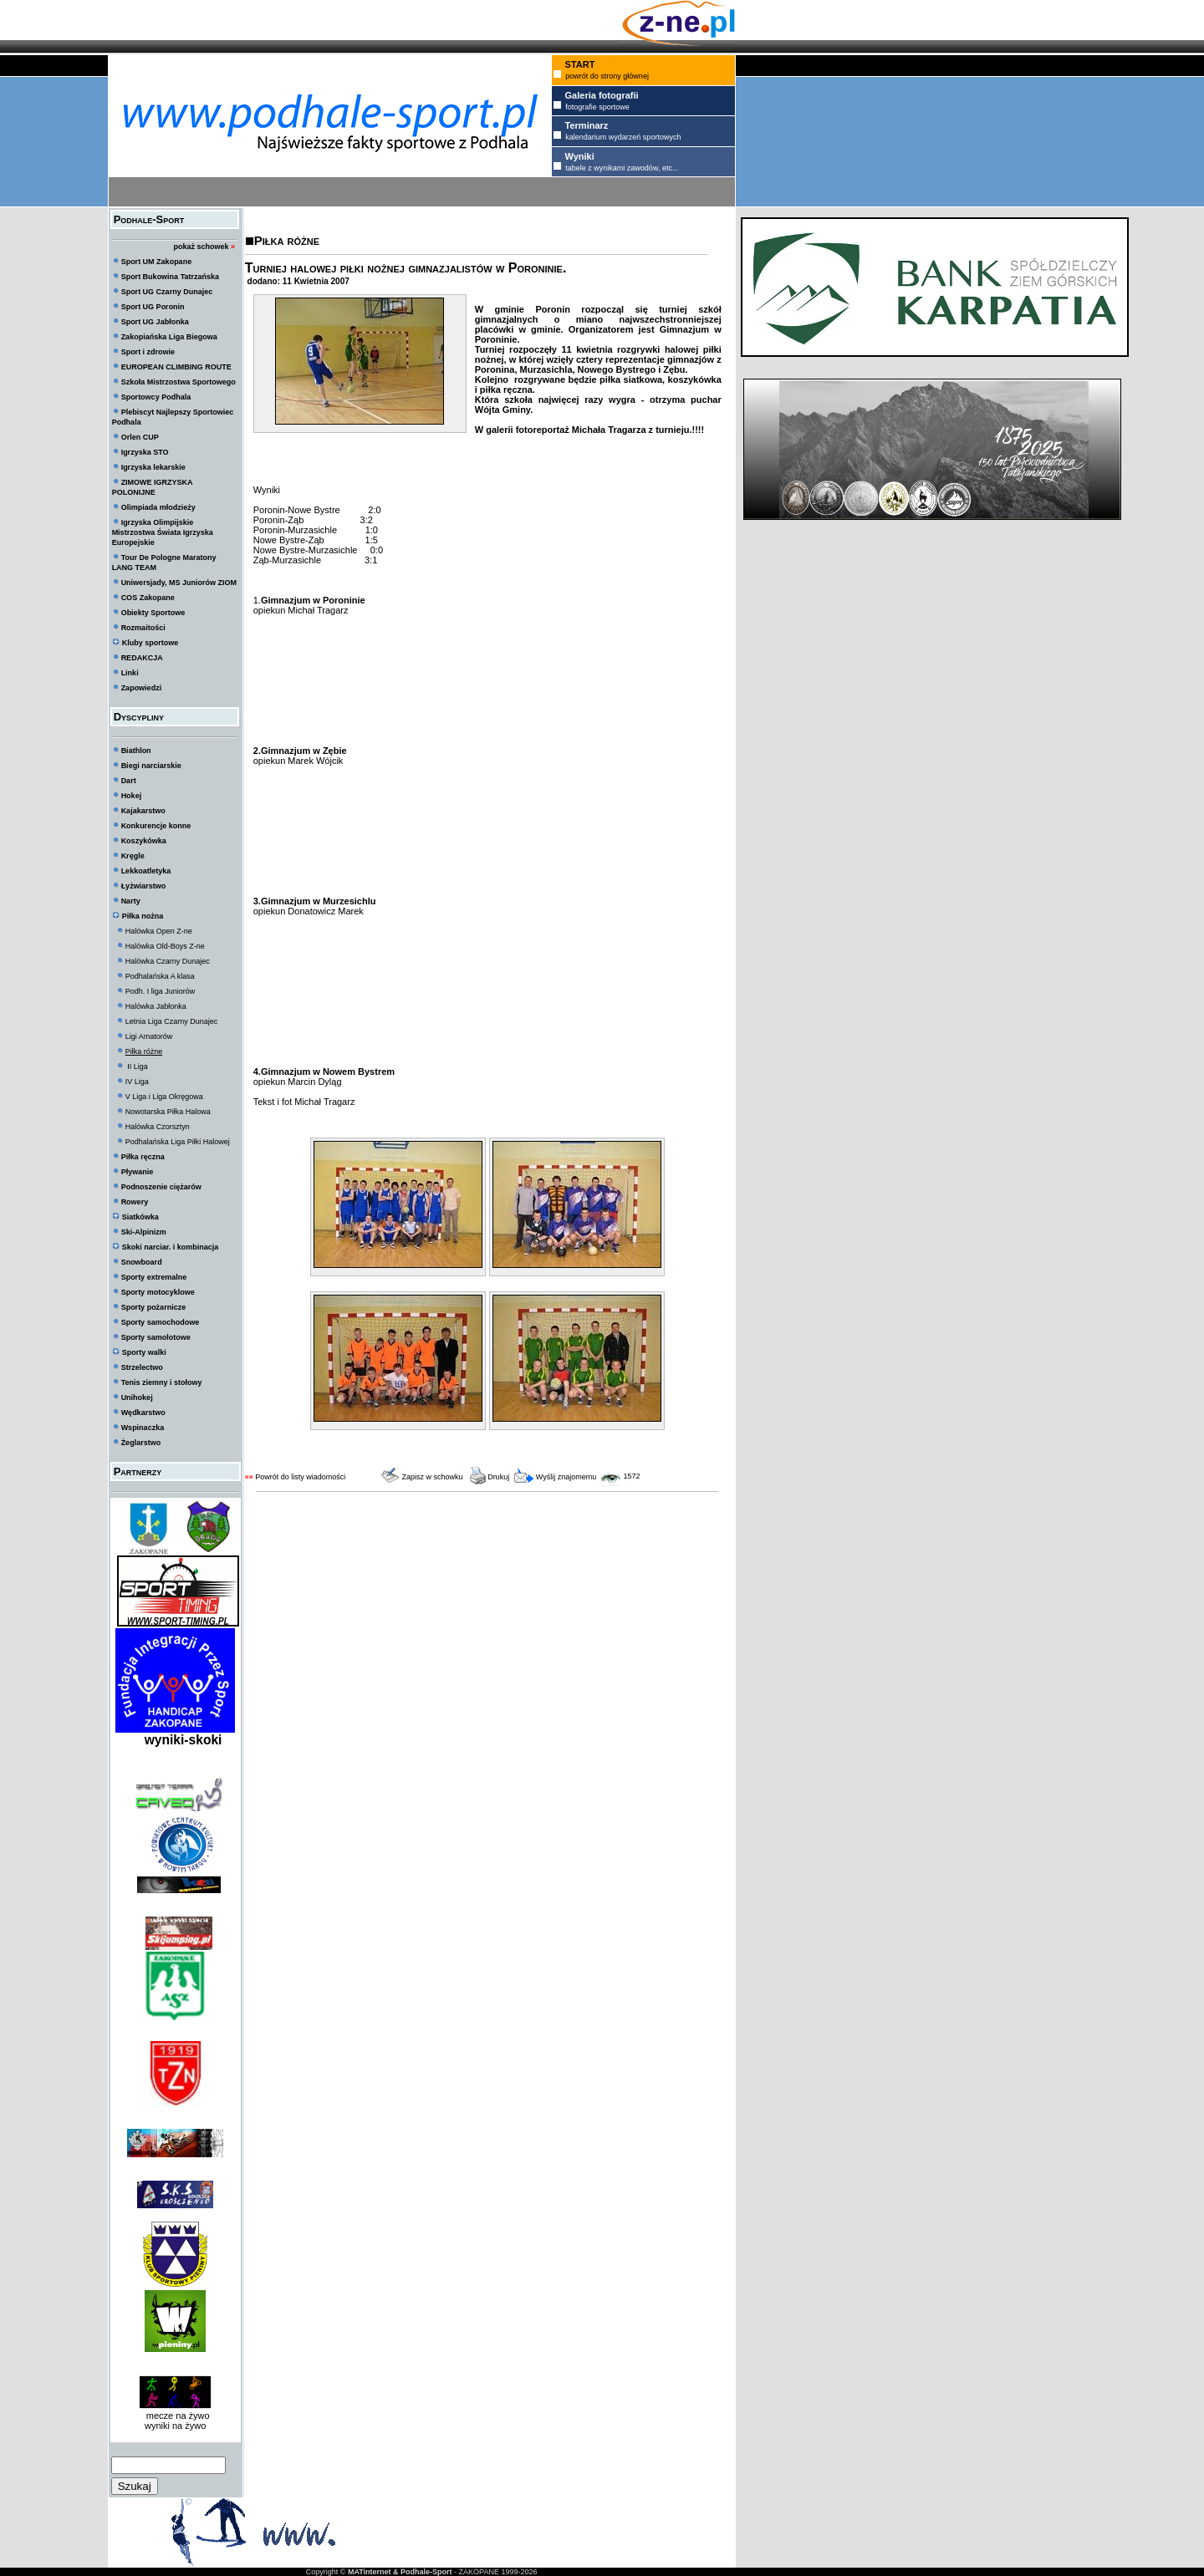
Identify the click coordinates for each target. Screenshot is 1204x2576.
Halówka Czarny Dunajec (167, 961)
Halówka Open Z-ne (158, 931)
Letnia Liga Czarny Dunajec (171, 1021)
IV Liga (137, 1081)
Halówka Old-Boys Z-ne (165, 946)
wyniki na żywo (175, 2426)
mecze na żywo (175, 2416)
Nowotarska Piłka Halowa (168, 1111)
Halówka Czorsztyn (157, 1127)
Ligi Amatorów (149, 1036)
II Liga (136, 1066)
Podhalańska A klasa (160, 976)
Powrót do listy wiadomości (300, 1477)
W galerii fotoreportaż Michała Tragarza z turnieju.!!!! (589, 430)
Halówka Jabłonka (155, 1006)
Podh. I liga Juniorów (160, 991)
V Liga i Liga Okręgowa (164, 1096)
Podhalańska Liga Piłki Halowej (177, 1142)
